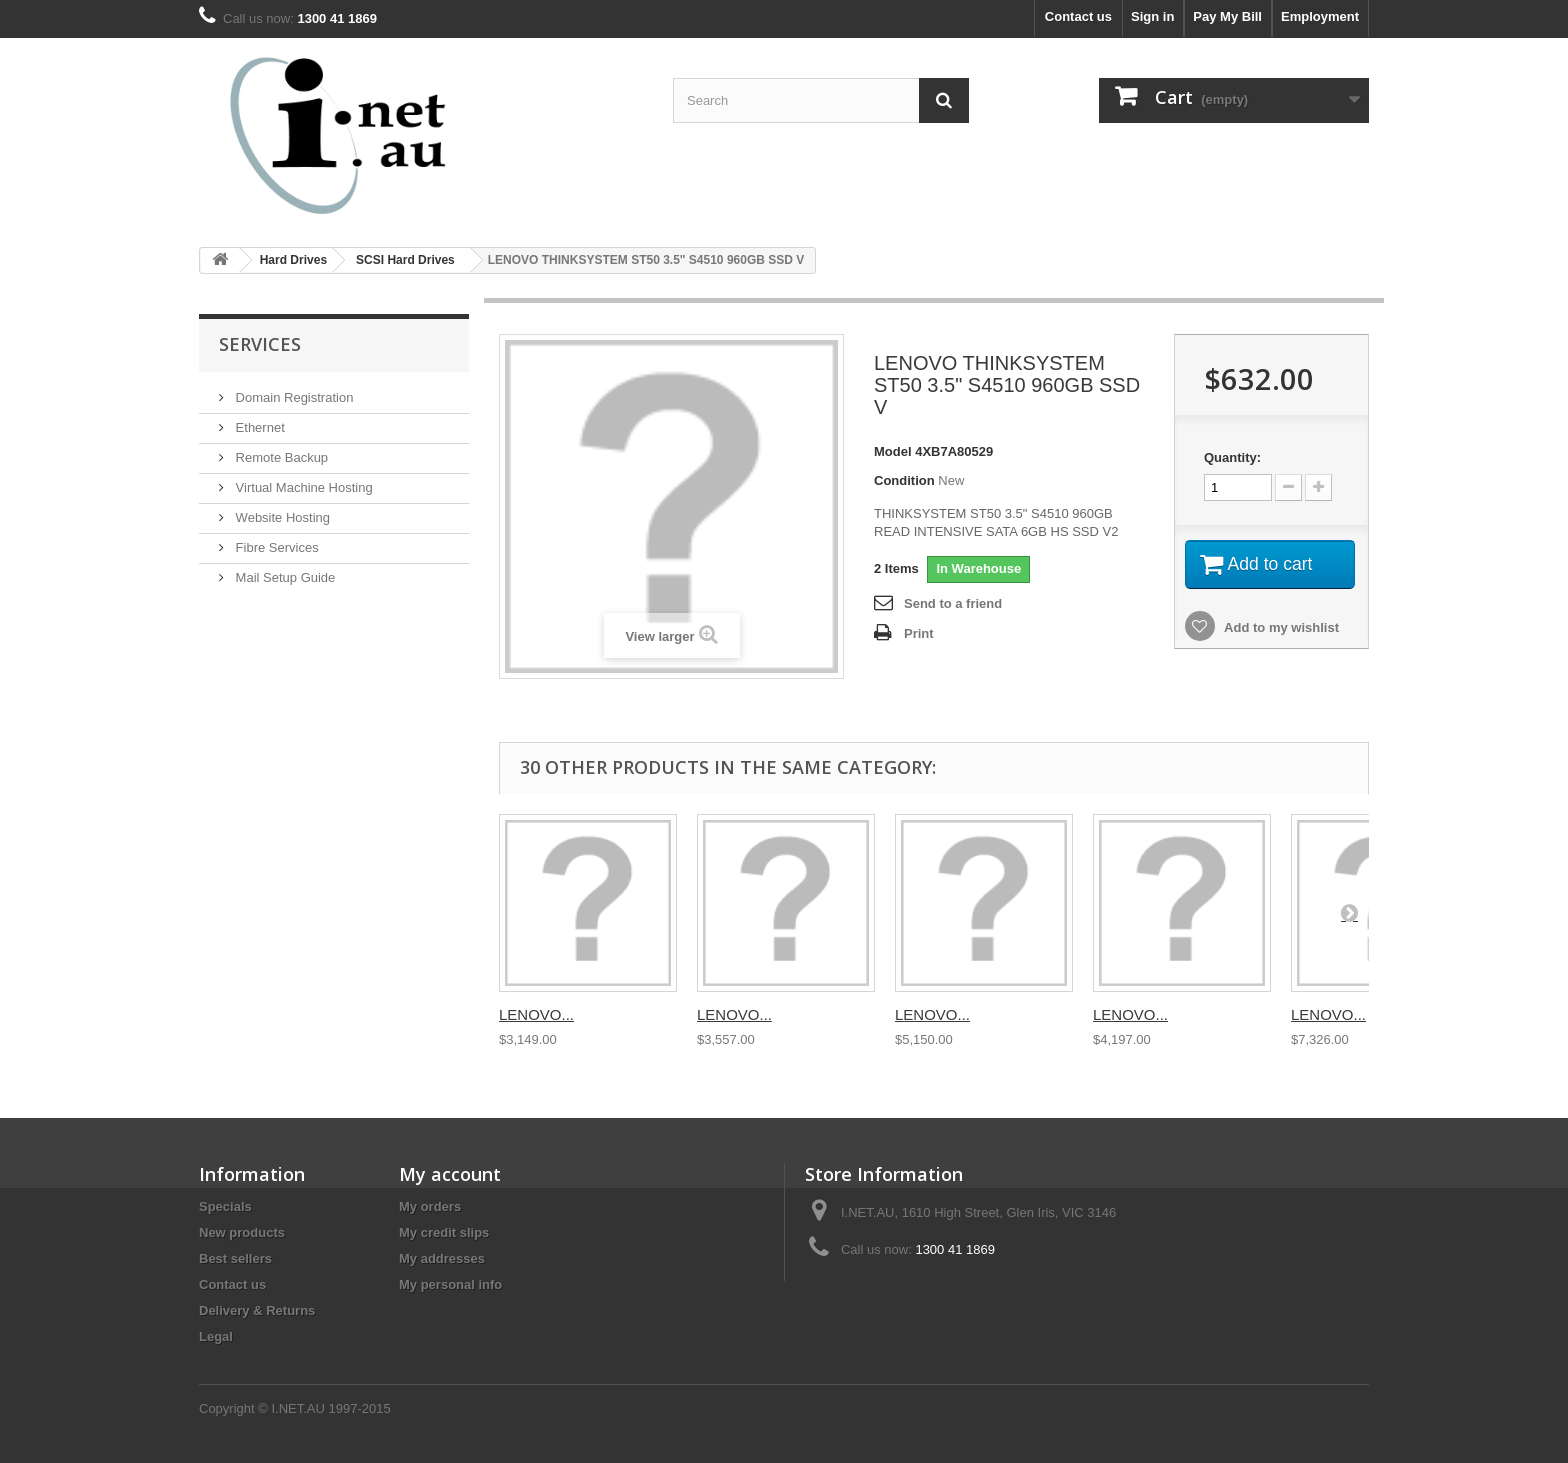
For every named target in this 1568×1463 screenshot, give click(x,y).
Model (893, 451)
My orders (430, 1206)
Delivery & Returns (257, 1310)
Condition (904, 480)
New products (242, 1232)
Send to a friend (953, 603)
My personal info (450, 1284)
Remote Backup (280, 457)
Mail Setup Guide (283, 577)
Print (919, 633)
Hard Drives (293, 260)
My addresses (442, 1258)
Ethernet (258, 427)
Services (260, 344)
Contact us (1078, 16)
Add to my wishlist (1280, 629)
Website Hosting (281, 517)
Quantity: (1232, 457)
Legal (216, 1336)
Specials (225, 1206)
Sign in (1152, 16)
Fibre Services (275, 547)
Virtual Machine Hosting (302, 487)
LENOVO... (536, 1014)
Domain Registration (292, 397)
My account (450, 1174)
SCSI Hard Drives (405, 260)
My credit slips (444, 1232)
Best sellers (235, 1258)
